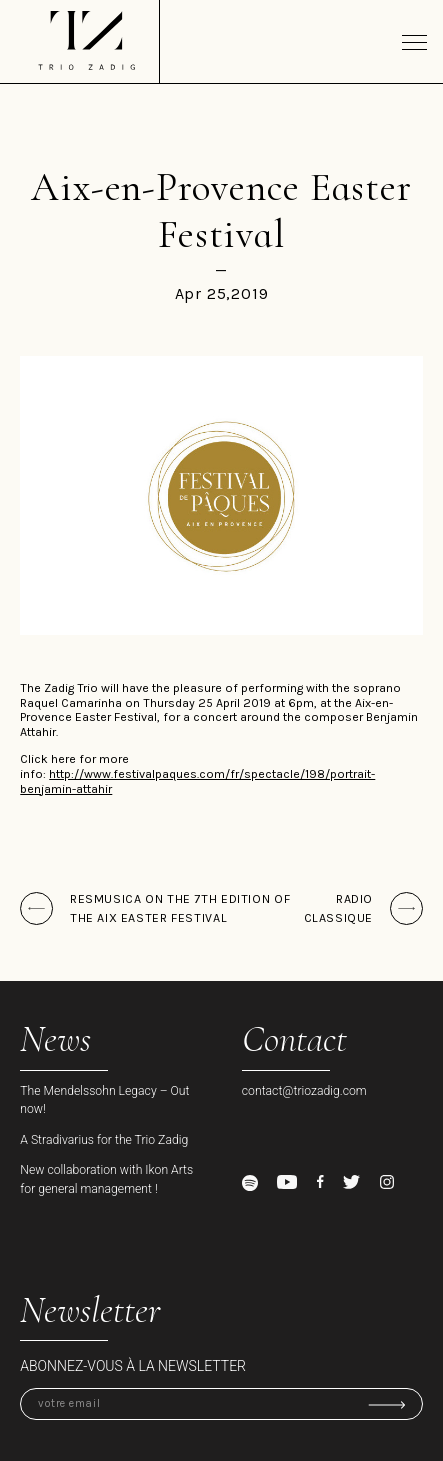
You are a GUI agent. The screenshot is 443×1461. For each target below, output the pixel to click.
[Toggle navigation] (414, 42)
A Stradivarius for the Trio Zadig (104, 1140)
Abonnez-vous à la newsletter (133, 1366)
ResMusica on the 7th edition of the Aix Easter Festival (180, 908)
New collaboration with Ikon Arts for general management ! (106, 1179)
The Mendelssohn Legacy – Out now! (104, 1100)
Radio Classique (339, 908)
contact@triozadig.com (304, 1091)
